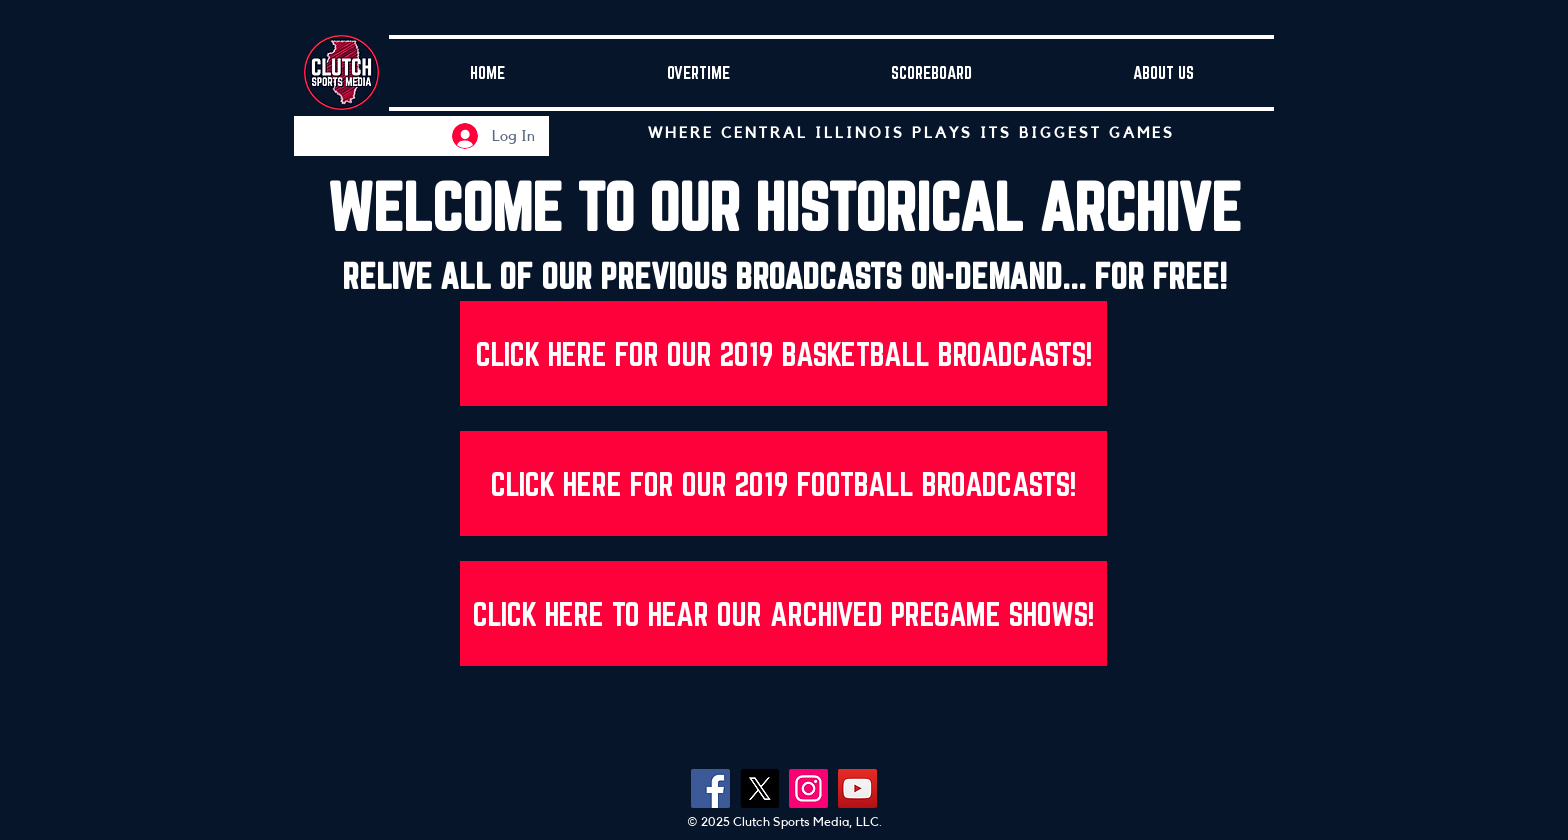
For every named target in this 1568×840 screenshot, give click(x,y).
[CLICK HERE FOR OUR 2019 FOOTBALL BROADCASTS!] (783, 483)
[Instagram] (808, 788)
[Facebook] (710, 788)
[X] (759, 788)
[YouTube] (857, 788)
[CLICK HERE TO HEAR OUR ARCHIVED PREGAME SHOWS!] (783, 613)
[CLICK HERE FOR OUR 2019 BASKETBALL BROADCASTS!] (783, 353)
